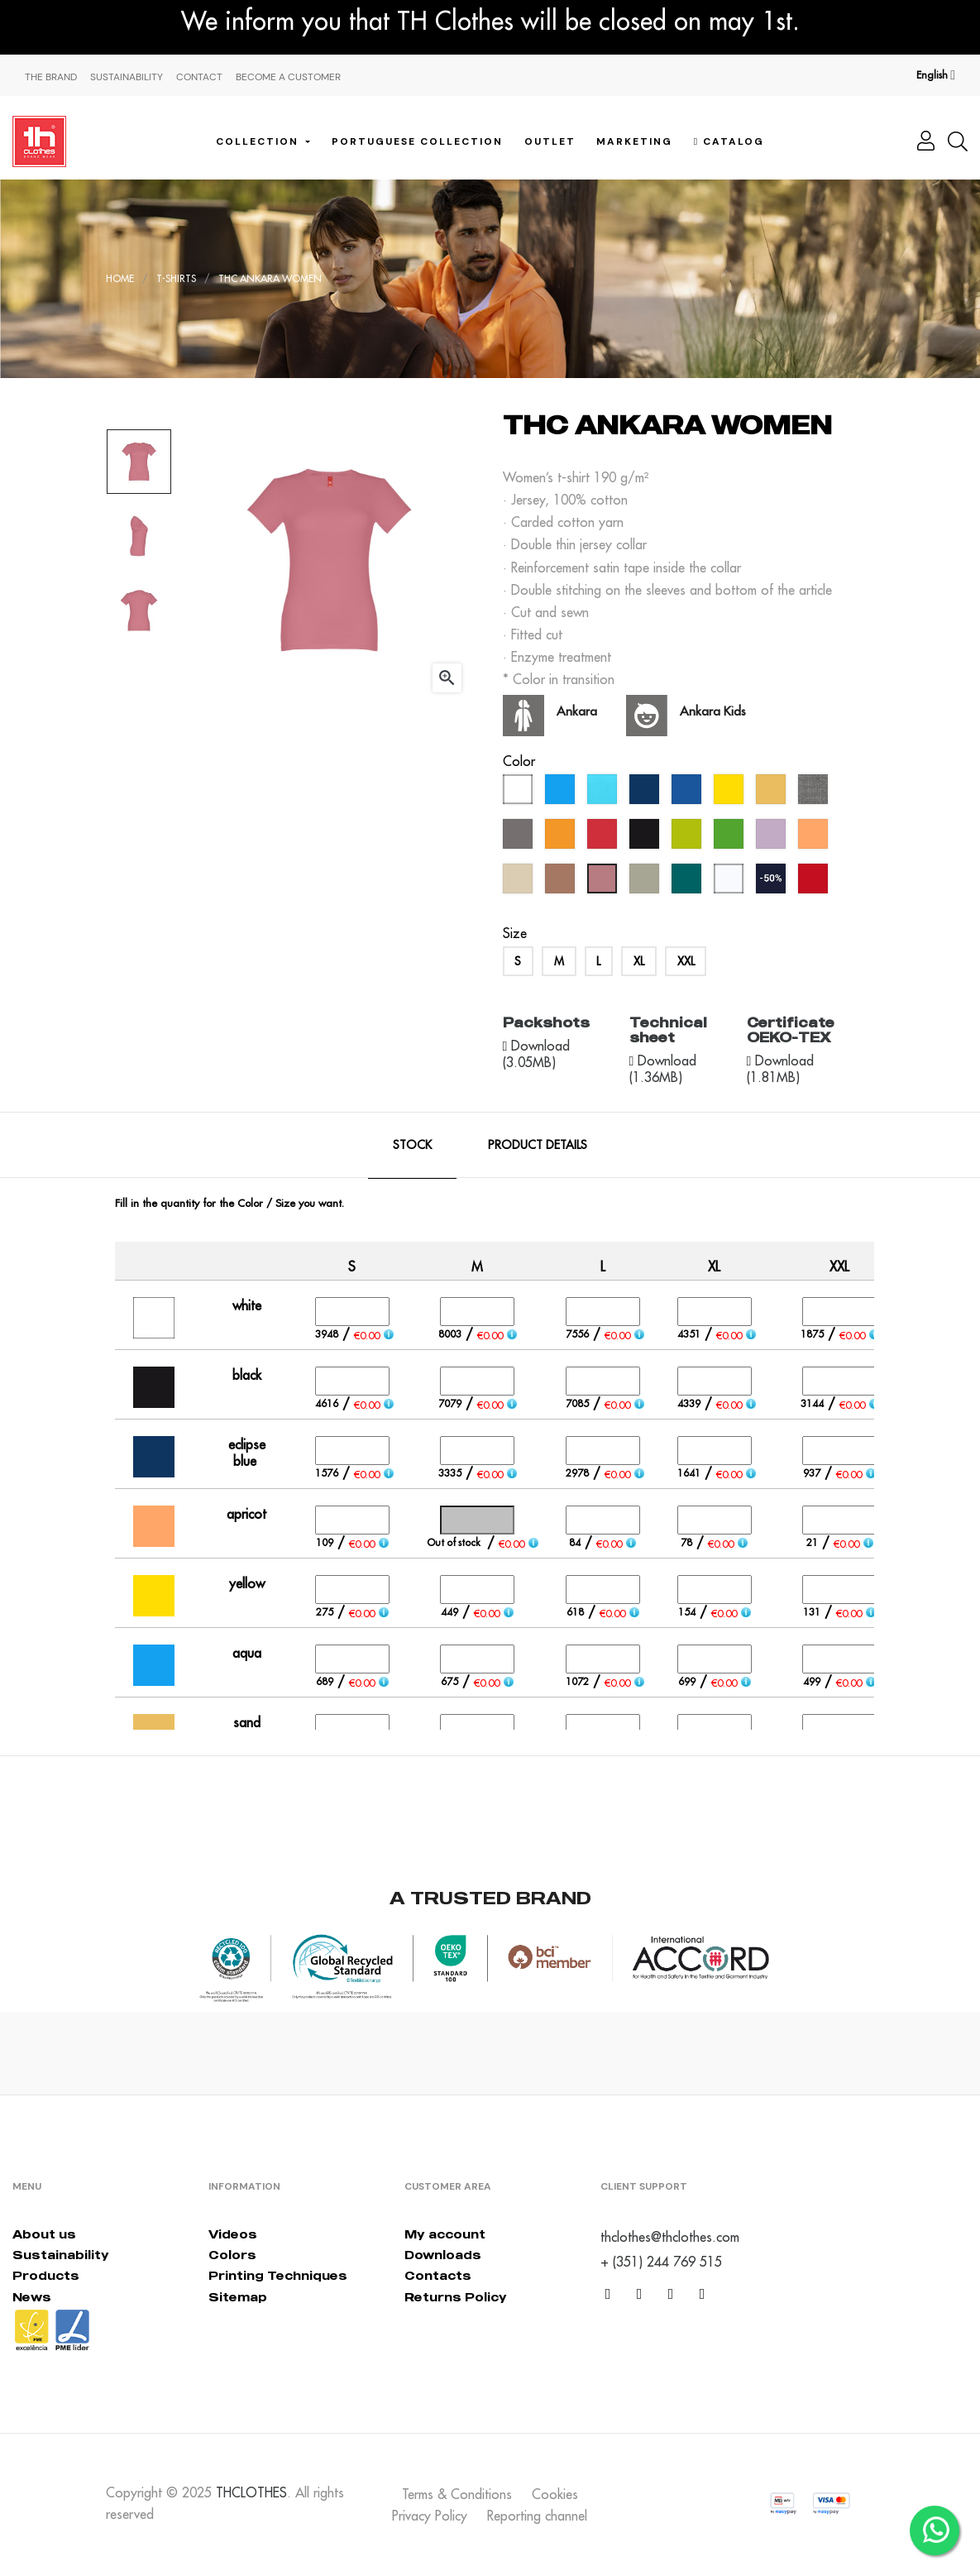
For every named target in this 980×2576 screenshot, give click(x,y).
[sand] (773, 793)
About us (44, 2234)
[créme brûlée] (520, 883)
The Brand (51, 77)
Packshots (546, 1022)
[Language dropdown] (935, 75)
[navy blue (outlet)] (773, 883)
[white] (520, 793)
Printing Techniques (277, 2275)
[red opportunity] (815, 883)
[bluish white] (731, 883)
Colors (232, 2255)
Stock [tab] (412, 1144)
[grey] (520, 838)
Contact (199, 77)
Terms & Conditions (457, 2494)
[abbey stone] (646, 883)
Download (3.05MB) (537, 1053)
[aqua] (562, 793)
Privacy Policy (429, 2515)
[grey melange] (815, 793)
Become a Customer (288, 77)
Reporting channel (537, 2515)
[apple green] (688, 838)
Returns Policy (455, 2297)
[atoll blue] (604, 793)
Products (45, 2275)
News (31, 2297)
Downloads (442, 2255)
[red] (604, 838)
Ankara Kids (713, 711)
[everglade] (688, 883)
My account (444, 2234)
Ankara (577, 711)
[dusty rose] (604, 883)
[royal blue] (688, 793)
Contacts (437, 2275)
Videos (232, 2234)
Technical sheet (668, 1030)
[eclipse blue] (646, 793)
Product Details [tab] (537, 1144)
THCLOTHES (251, 2492)
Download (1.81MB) (781, 1068)
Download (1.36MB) (663, 1068)
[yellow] (731, 793)
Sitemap (237, 2297)
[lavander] (773, 838)
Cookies (555, 2494)
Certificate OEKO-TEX (790, 1030)
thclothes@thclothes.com (669, 2237)
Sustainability (126, 77)
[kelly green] (731, 838)
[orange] (562, 838)
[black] (646, 838)
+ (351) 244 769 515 (661, 2261)
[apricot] (815, 838)
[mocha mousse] (562, 883)
